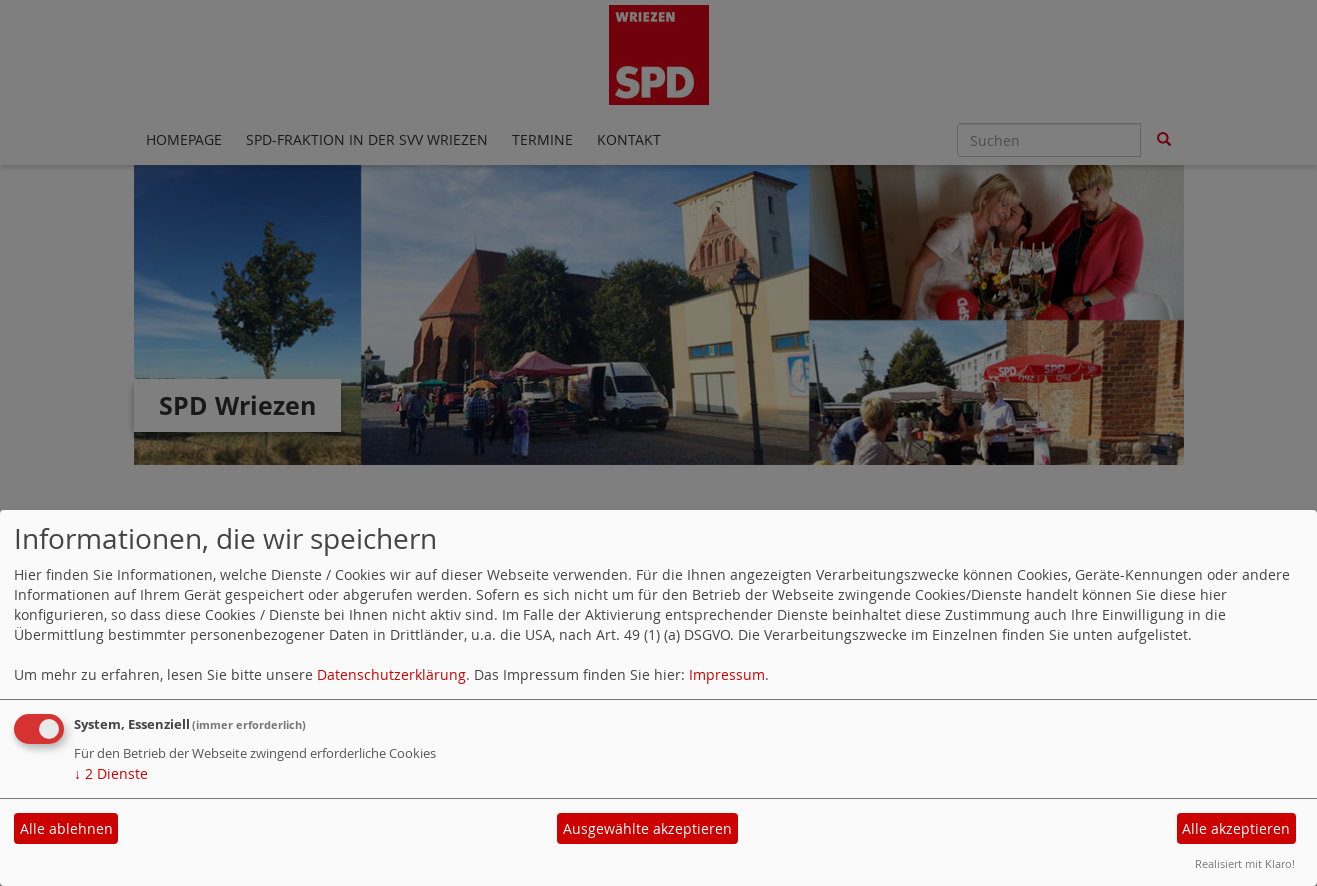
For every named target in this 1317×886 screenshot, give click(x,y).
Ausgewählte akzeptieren (647, 828)
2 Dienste (111, 773)
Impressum (727, 674)
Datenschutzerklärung (391, 674)
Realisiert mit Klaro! (1245, 863)
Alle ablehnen (66, 828)
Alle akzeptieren (1236, 828)
